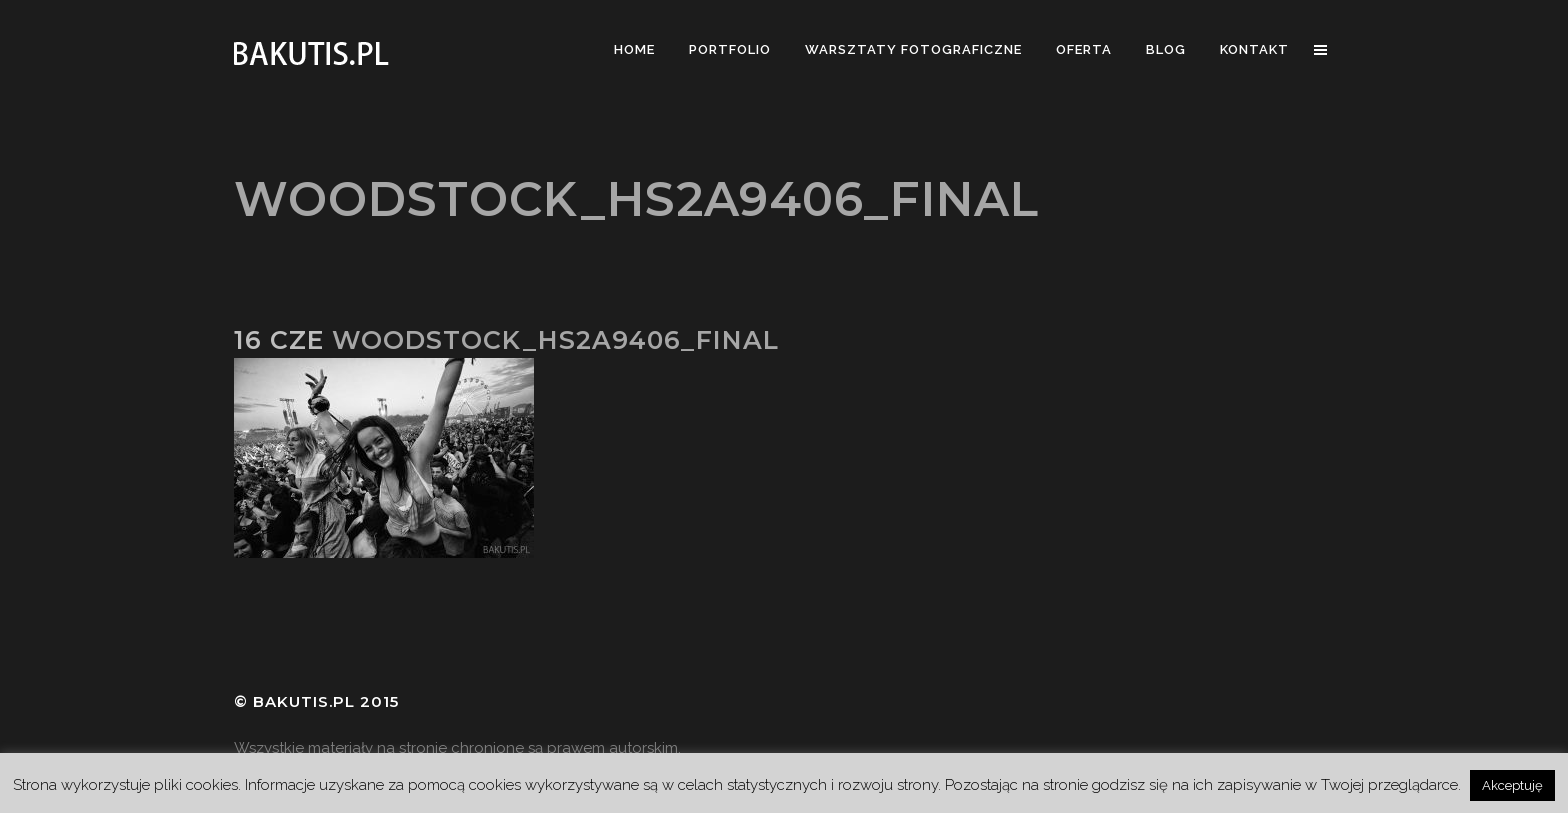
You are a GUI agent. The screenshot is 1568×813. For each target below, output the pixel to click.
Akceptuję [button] (1512, 785)
